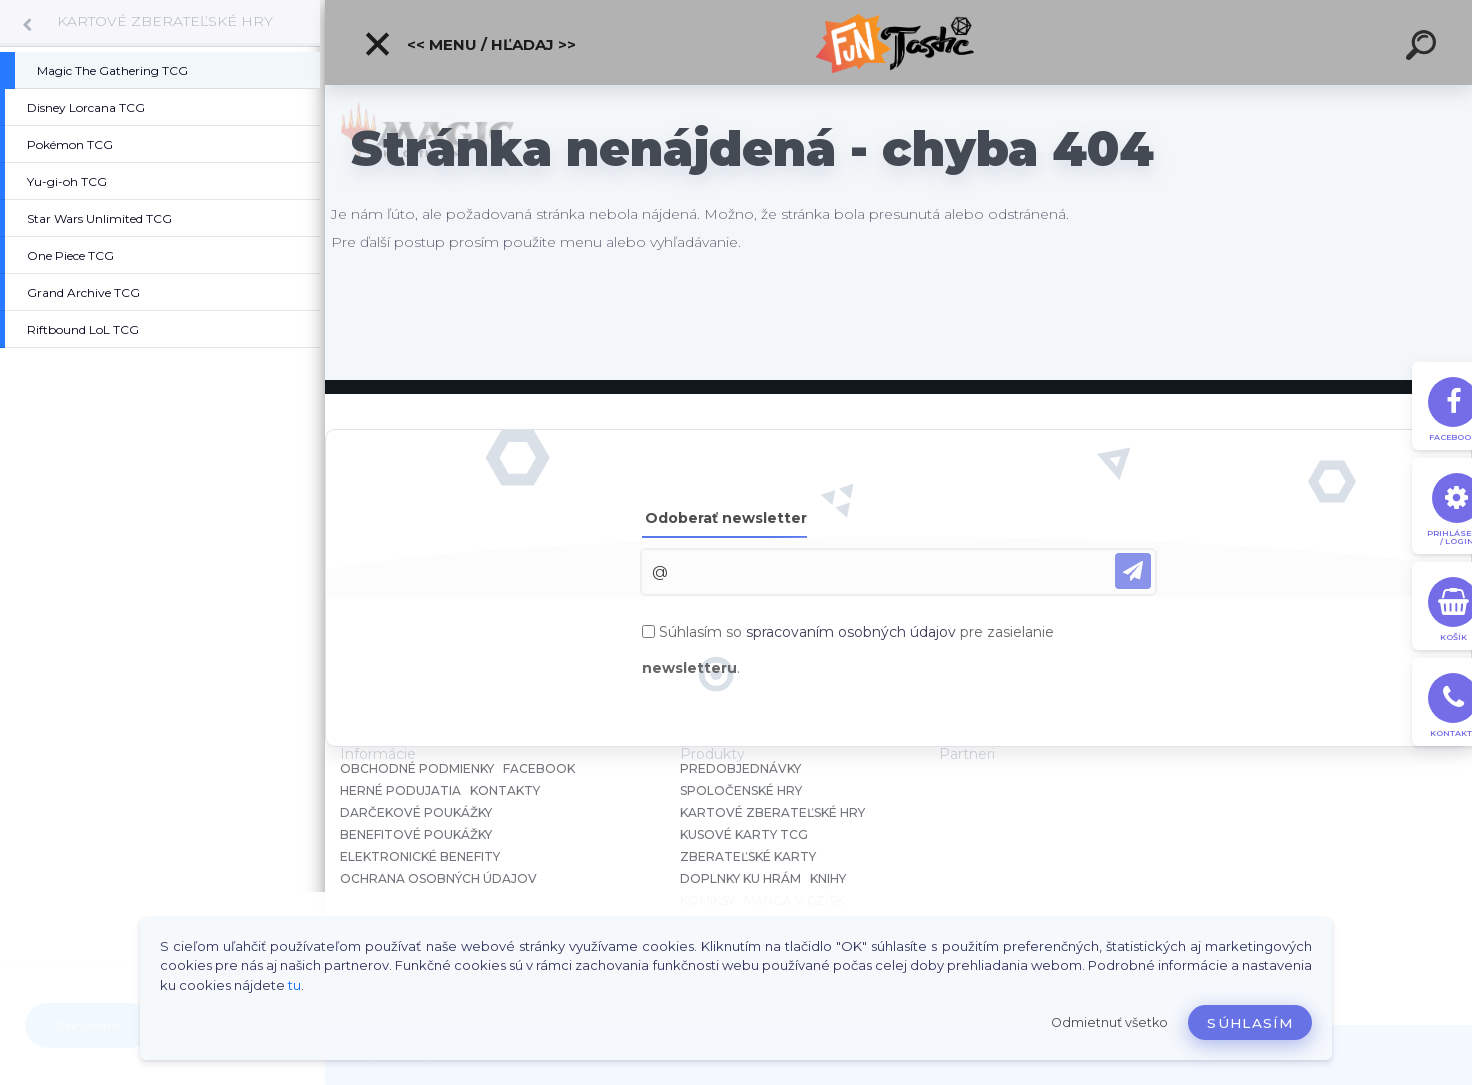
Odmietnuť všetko (1109, 1022)
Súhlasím (1250, 1023)
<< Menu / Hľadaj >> (469, 44)
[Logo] (898, 42)
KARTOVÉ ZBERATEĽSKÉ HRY (165, 21)
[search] (1424, 48)
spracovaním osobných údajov (851, 632)
